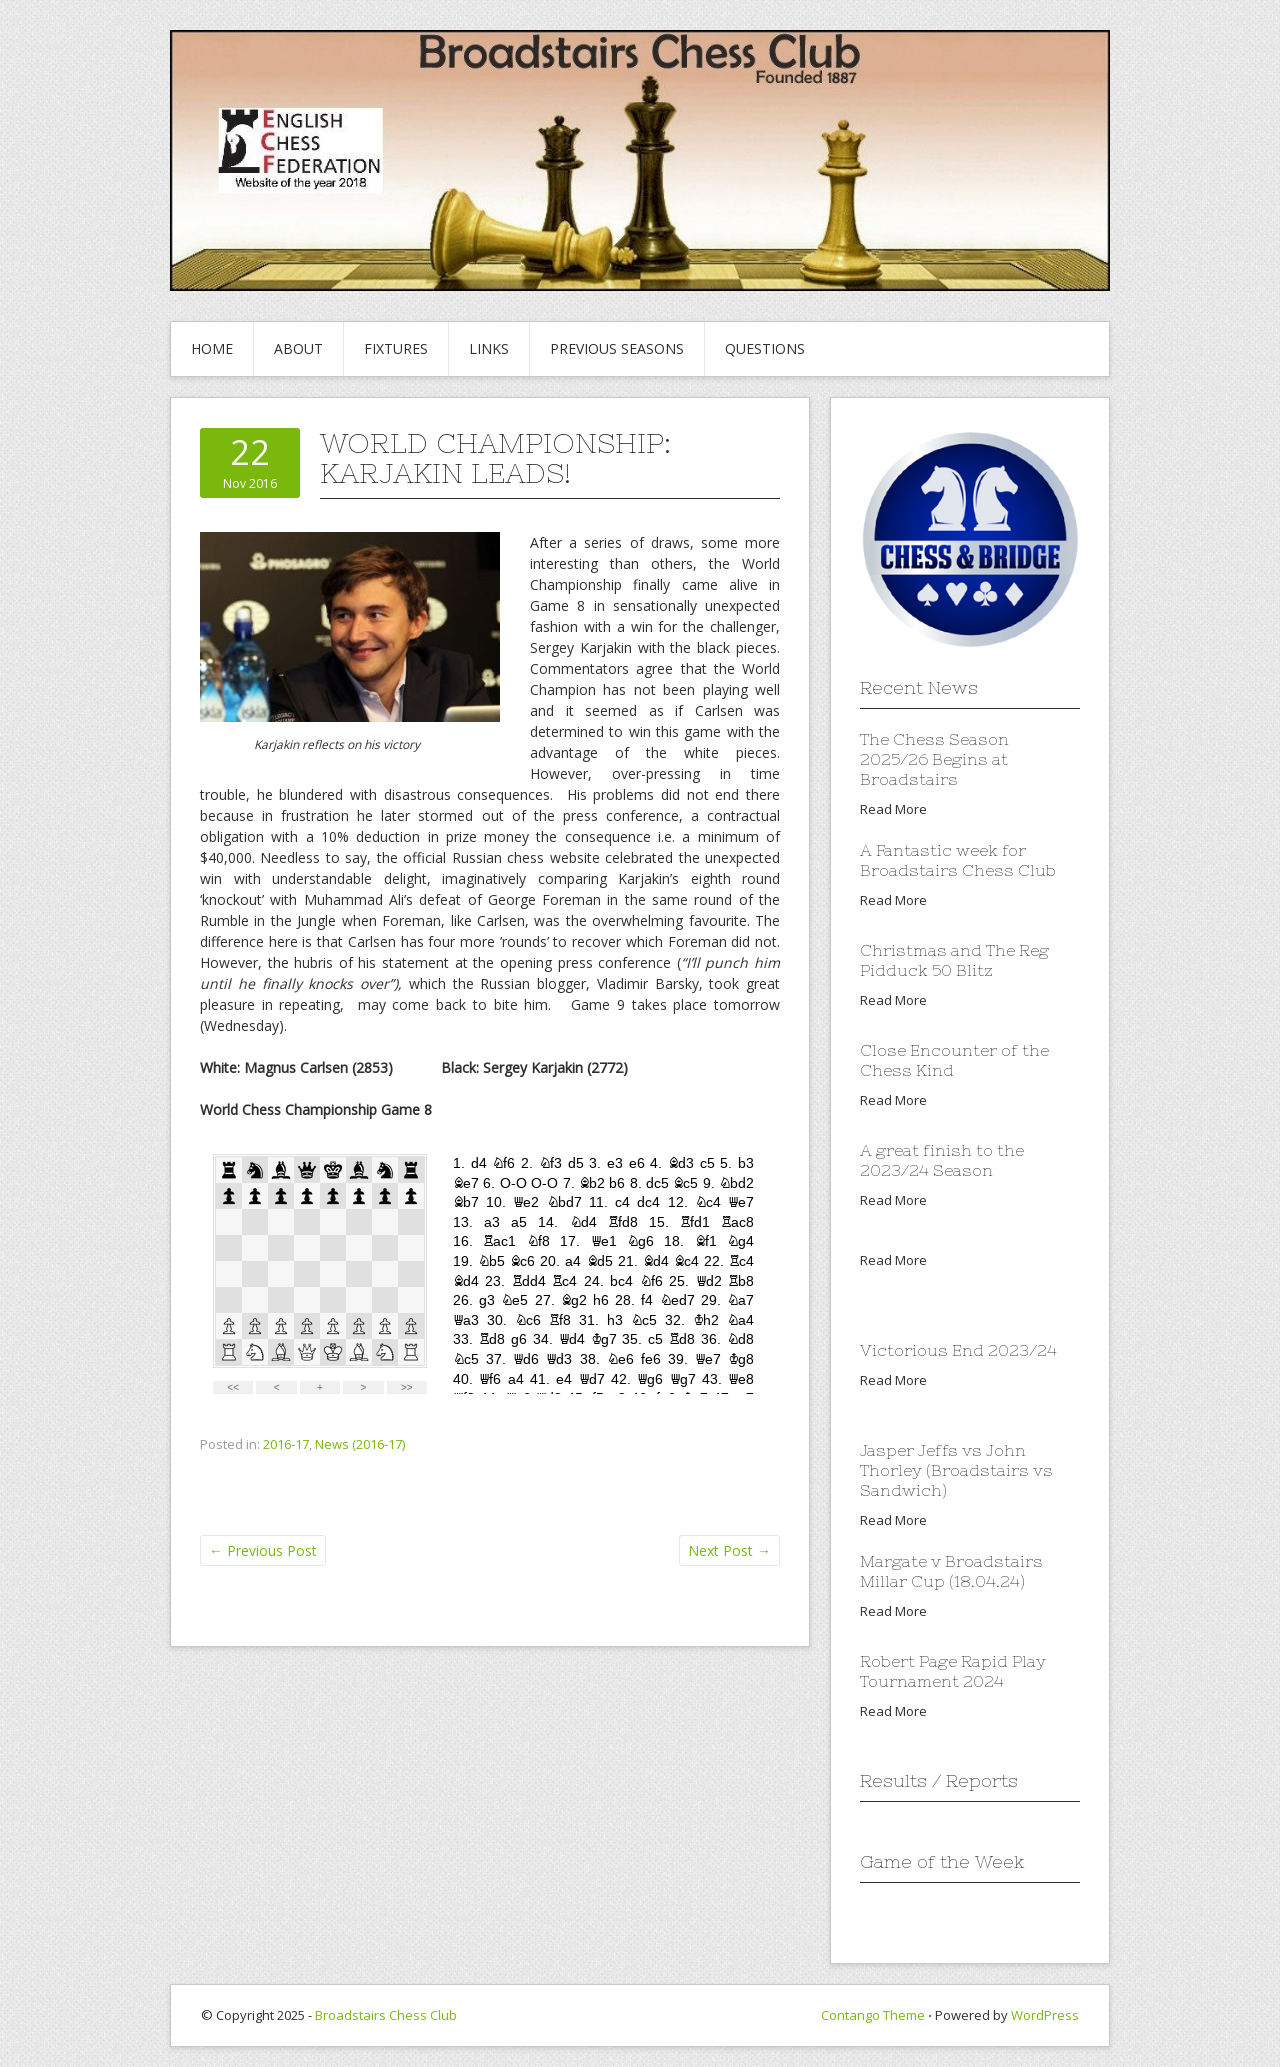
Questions (765, 348)
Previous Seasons (617, 348)
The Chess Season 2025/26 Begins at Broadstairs (934, 759)
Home (212, 348)
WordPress (1045, 2015)
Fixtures (396, 348)
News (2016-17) (360, 1444)
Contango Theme (873, 2015)
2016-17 (286, 1444)
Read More (893, 809)
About (298, 348)
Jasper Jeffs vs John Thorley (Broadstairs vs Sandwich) (956, 1470)
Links (489, 348)
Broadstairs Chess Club (386, 2015)
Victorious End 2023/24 (958, 1350)
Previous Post (263, 1550)
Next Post (729, 1550)
